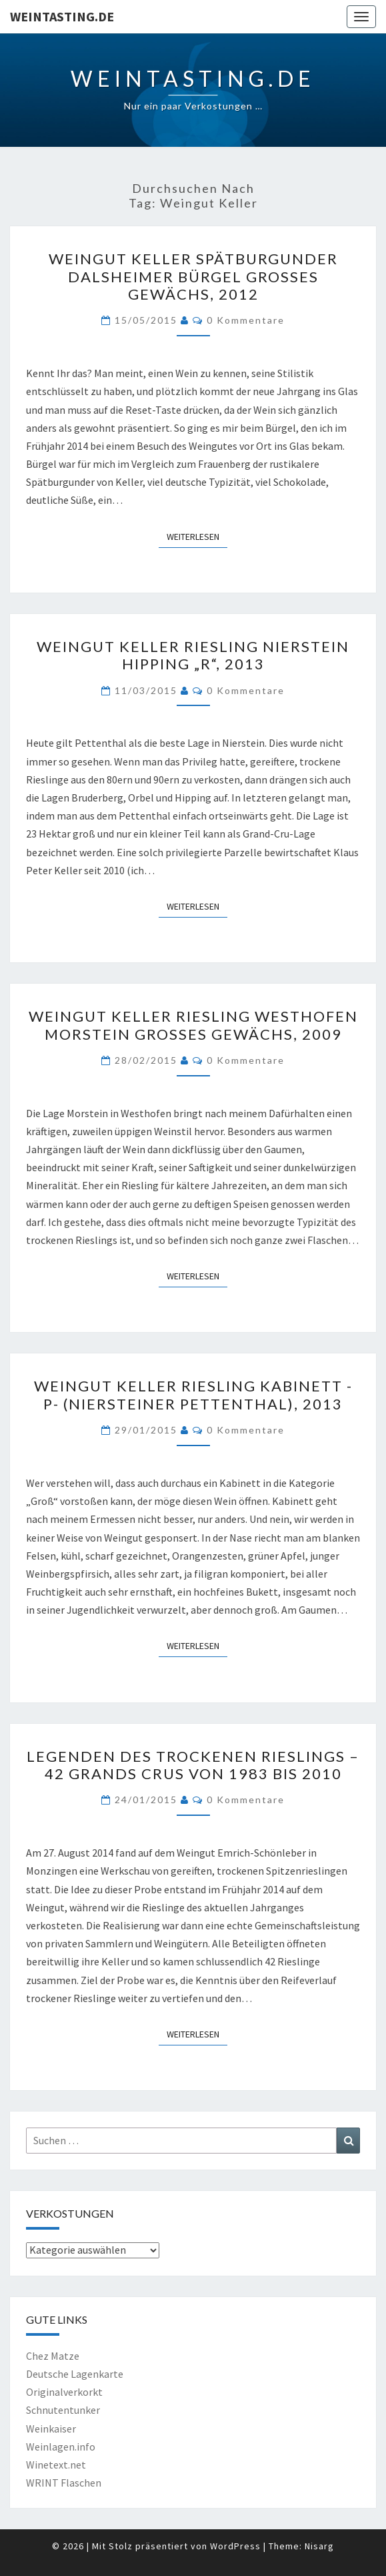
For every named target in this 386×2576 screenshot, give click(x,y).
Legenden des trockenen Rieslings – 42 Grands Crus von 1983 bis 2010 (193, 1765)
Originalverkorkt (64, 2391)
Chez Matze (52, 2355)
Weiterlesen (197, 536)
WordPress (235, 2546)
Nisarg (319, 2546)
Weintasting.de (62, 16)
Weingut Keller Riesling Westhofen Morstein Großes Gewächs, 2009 (193, 1024)
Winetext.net (56, 2464)
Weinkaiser (51, 2428)
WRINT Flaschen (63, 2482)
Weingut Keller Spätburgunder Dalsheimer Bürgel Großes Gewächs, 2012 (193, 276)
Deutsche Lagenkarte (74, 2373)
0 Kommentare (246, 320)
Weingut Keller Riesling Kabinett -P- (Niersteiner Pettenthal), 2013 (193, 1394)
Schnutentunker (63, 2410)
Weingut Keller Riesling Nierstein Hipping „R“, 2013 (193, 655)
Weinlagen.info (60, 2446)
